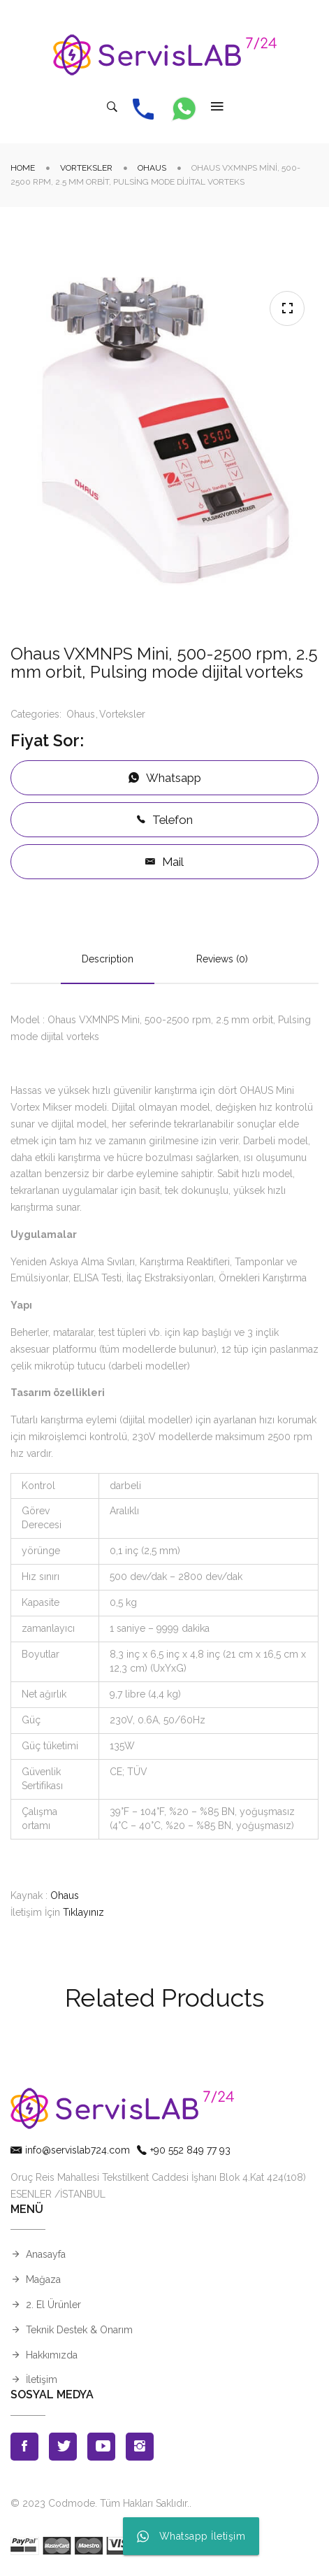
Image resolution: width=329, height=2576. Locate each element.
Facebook (24, 2447)
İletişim (41, 2379)
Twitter (63, 2447)
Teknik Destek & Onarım (79, 2329)
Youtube (101, 2447)
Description (107, 959)
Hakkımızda (52, 2355)
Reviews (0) (222, 959)
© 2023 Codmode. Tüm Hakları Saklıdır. (99, 2503)
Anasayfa (46, 2254)
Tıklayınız (83, 1912)
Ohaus (152, 168)
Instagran (140, 2447)
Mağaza (43, 2279)
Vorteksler (86, 168)
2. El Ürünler (53, 2304)
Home (22, 168)
